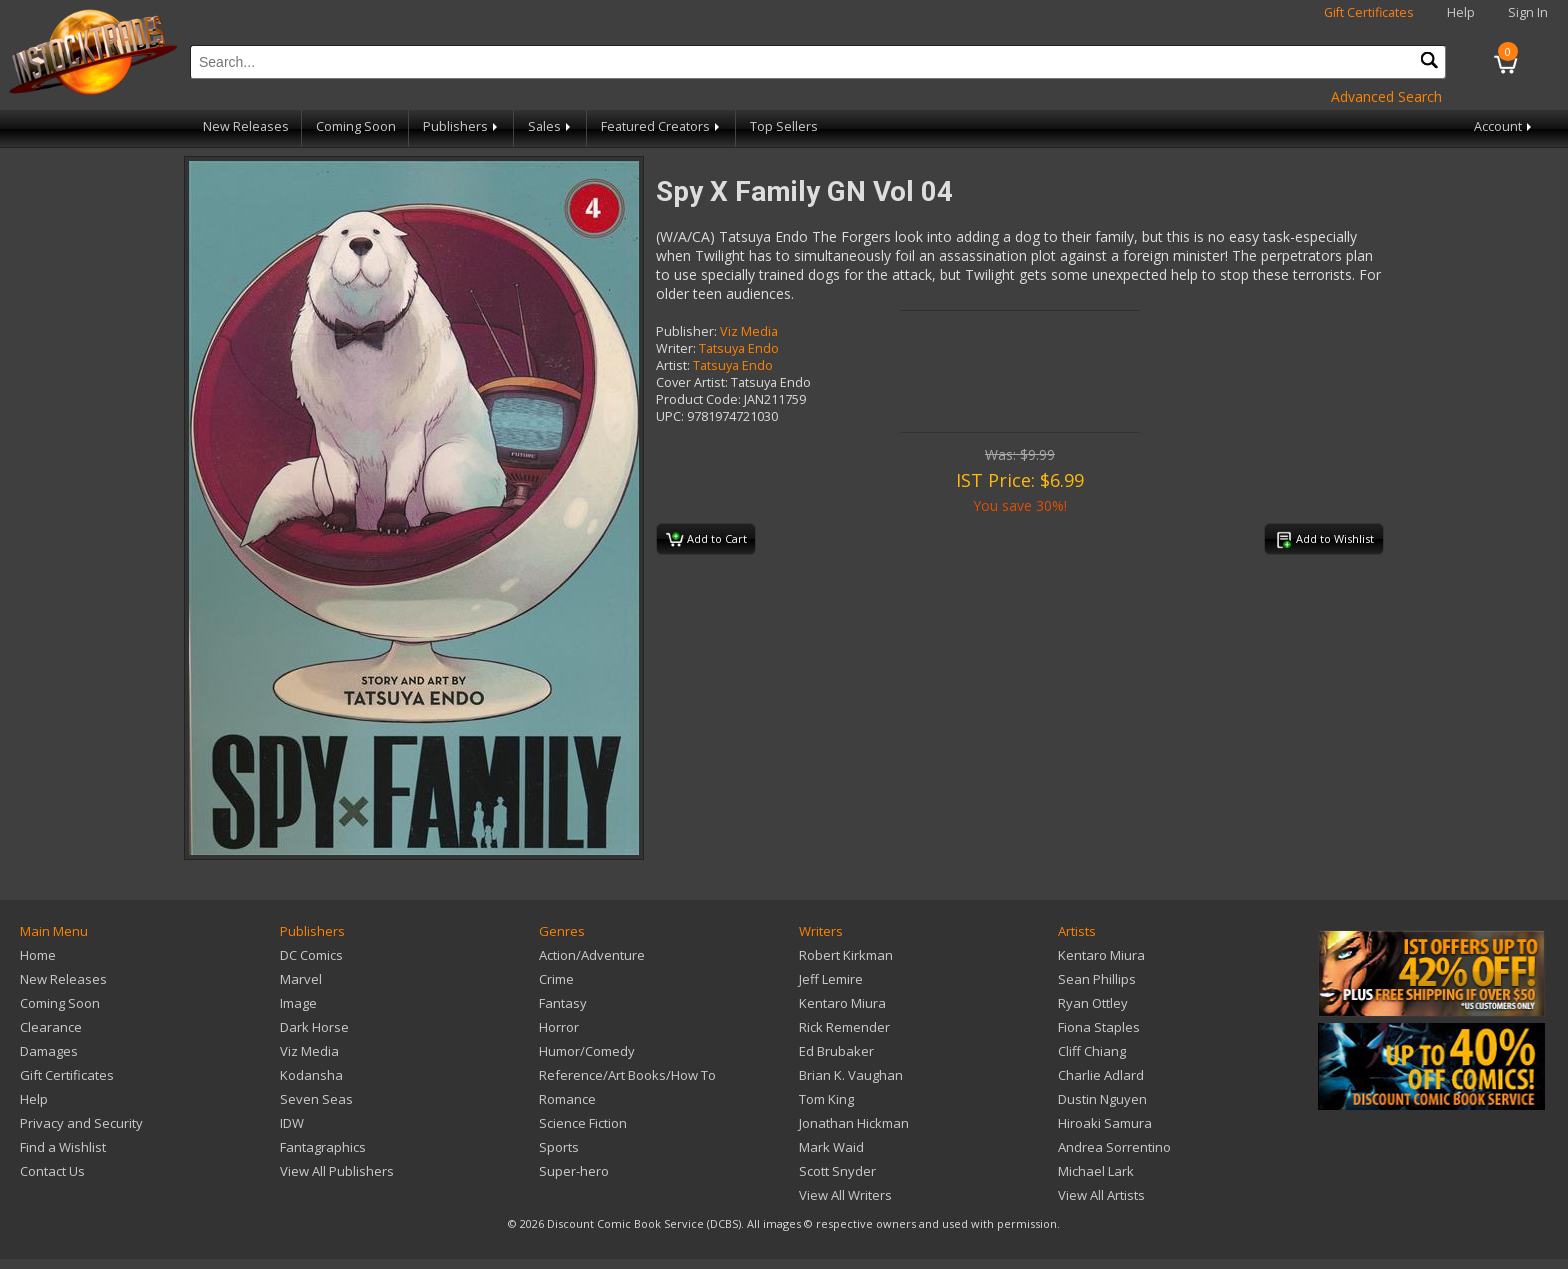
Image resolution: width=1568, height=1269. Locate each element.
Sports (559, 1147)
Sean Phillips (1097, 979)
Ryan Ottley (1093, 1003)
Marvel (301, 979)
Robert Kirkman (846, 955)
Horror (559, 1027)
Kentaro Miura (842, 1003)
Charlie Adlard (1101, 1075)
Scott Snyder (837, 1171)
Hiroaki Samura (1105, 1123)
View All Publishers (337, 1171)
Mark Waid (831, 1147)
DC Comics (311, 955)
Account (1504, 126)
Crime (556, 979)
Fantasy (563, 1003)
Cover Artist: (692, 382)
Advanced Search (1386, 96)
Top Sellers (784, 126)
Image (298, 1003)
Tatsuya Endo (739, 348)
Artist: (673, 365)
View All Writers (845, 1195)
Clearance (51, 1027)
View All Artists (1101, 1195)
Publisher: (686, 331)
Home (38, 955)
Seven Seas (316, 1099)
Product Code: (698, 399)
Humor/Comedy (587, 1051)
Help (1461, 12)
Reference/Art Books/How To (627, 1075)
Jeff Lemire (831, 979)
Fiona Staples (1099, 1027)
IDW (292, 1123)
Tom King (826, 1099)
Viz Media (749, 331)
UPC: (670, 416)
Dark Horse (314, 1027)
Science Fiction (583, 1123)
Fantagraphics (323, 1147)
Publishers (462, 126)
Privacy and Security (81, 1123)
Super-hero (574, 1171)
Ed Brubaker (836, 1051)
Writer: (676, 348)
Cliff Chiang (1092, 1051)
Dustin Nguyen (1102, 1099)
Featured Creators (662, 126)
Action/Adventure (592, 955)
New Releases (246, 126)
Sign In (1528, 12)
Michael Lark (1096, 1171)
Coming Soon (356, 126)
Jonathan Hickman (854, 1123)
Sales (551, 126)
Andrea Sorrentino (1114, 1147)
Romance (567, 1099)
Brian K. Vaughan (851, 1075)
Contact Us (52, 1171)
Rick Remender (844, 1027)
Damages (49, 1051)
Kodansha (311, 1075)
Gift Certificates (1369, 12)
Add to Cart (706, 540)
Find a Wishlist (63, 1147)
